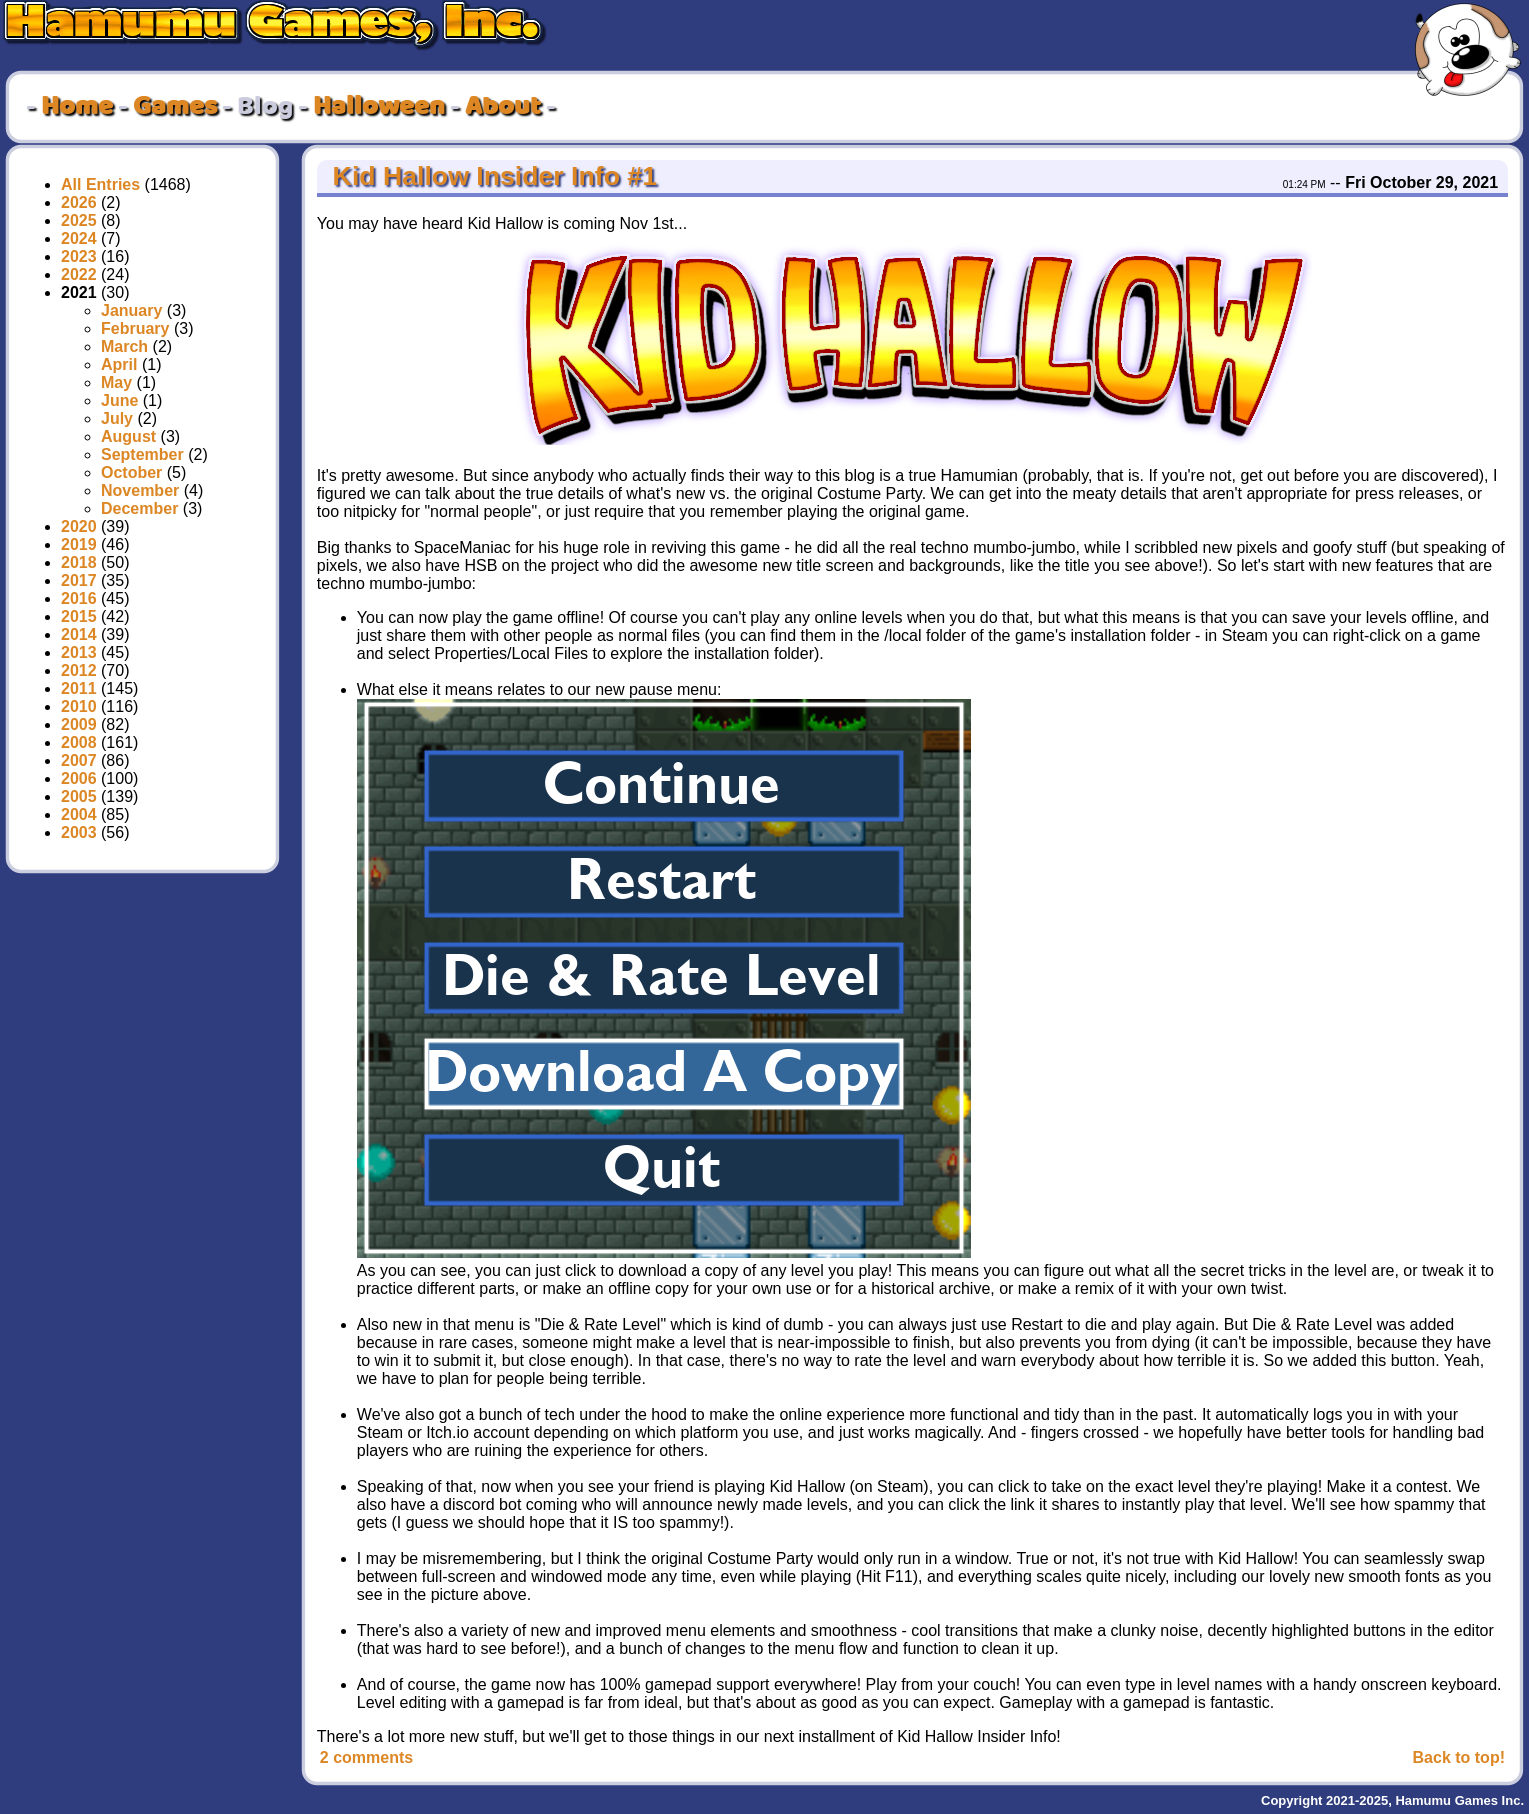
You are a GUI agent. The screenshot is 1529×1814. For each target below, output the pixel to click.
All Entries (100, 184)
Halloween (379, 107)
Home (77, 107)
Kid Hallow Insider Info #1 (491, 176)
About (503, 107)
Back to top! (1459, 1757)
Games (175, 107)
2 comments (366, 1757)
